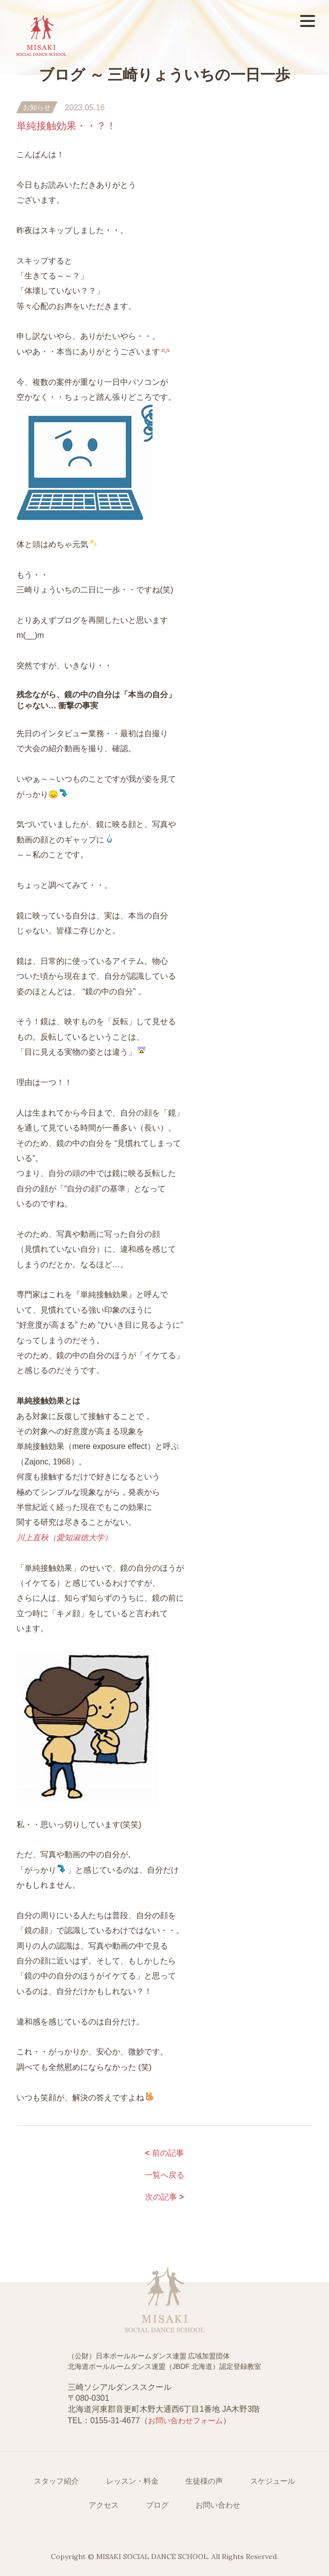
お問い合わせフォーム (185, 2420)
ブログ (157, 2505)
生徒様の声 (204, 2481)
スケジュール (272, 2481)
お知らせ (37, 107)
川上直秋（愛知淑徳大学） (64, 1537)
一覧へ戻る (164, 2175)
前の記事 (164, 2153)
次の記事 (164, 2197)
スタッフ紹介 (56, 2481)
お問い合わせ (217, 2505)
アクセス (104, 2505)
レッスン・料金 (132, 2481)
